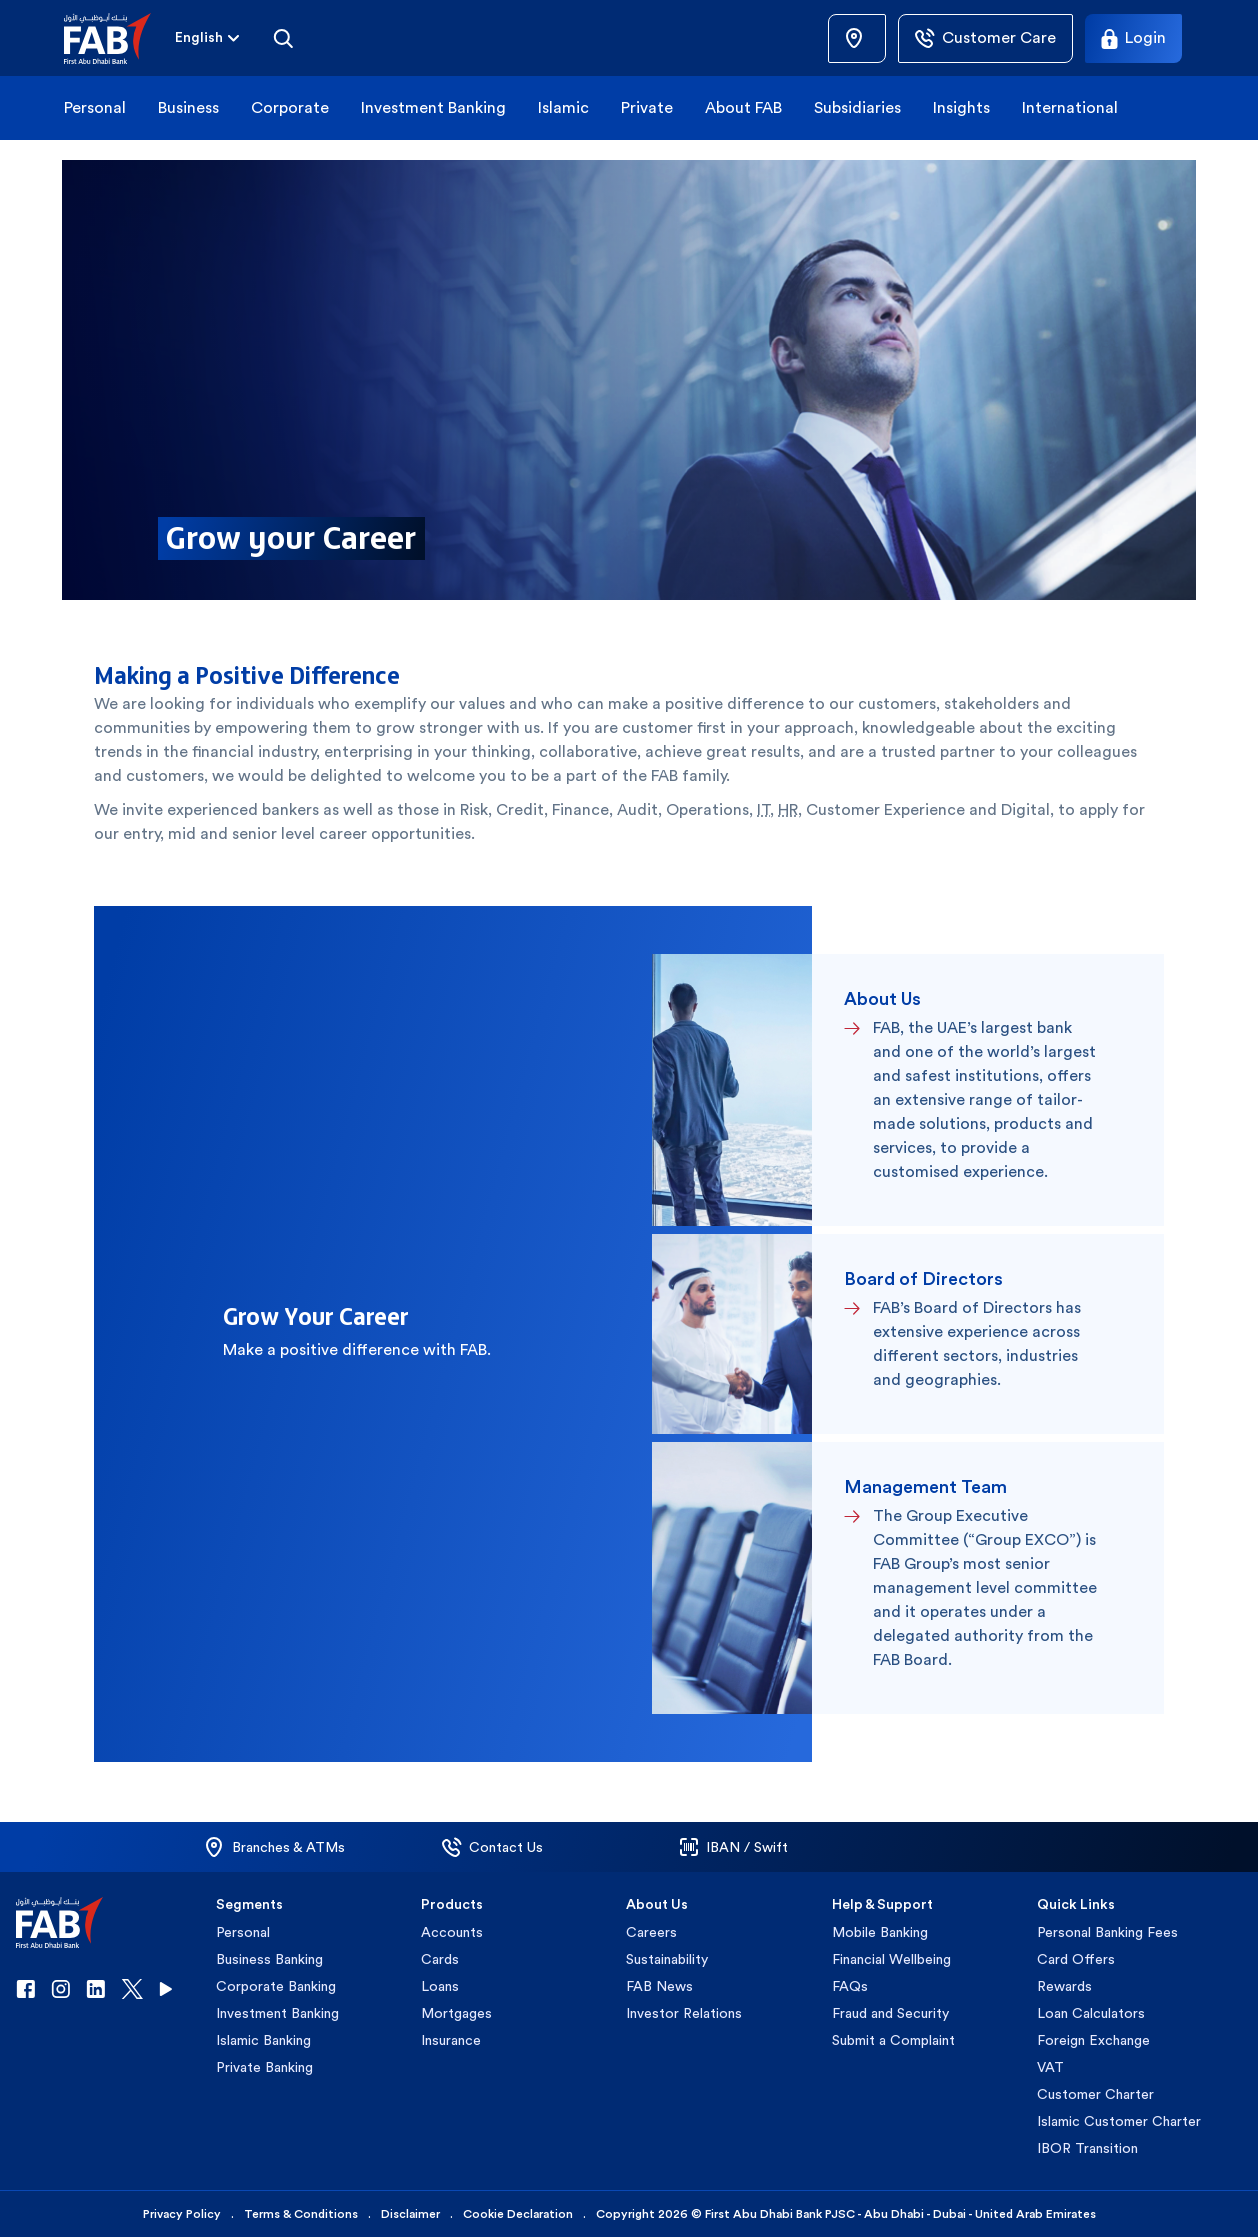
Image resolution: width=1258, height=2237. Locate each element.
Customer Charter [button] (1095, 2094)
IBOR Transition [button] (1087, 2148)
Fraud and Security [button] (890, 2013)
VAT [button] (1050, 2067)
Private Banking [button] (264, 2067)
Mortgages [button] (456, 2013)
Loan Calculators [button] (1091, 2013)
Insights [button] (961, 107)
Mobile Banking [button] (880, 1932)
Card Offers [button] (1076, 1959)
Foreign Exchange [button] (1093, 2040)
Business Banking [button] (269, 1959)
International (1070, 107)
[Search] (283, 38)
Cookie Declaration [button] (518, 2214)
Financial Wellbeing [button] (891, 1959)
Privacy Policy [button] (182, 2214)
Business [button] (188, 107)
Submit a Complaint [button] (893, 2040)
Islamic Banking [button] (263, 2040)
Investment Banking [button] (433, 107)
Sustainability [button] (667, 1959)
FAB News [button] (659, 1986)
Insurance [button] (451, 2040)
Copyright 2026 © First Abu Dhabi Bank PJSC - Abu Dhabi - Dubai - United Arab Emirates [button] (846, 2214)
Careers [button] (651, 1932)
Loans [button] (440, 1986)
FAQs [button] (850, 1986)
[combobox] (199, 38)
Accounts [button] (452, 1932)
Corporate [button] (290, 107)
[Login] (1133, 38)
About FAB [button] (743, 107)
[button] (119, 38)
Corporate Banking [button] (276, 1986)
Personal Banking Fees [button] (1107, 1932)
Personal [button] (95, 107)
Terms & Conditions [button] (301, 2214)
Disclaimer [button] (410, 2214)
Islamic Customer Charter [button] (1119, 2121)
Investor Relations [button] (684, 2013)
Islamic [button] (563, 107)
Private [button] (647, 107)
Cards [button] (440, 1959)
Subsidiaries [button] (857, 107)
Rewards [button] (1064, 1986)
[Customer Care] (985, 38)
